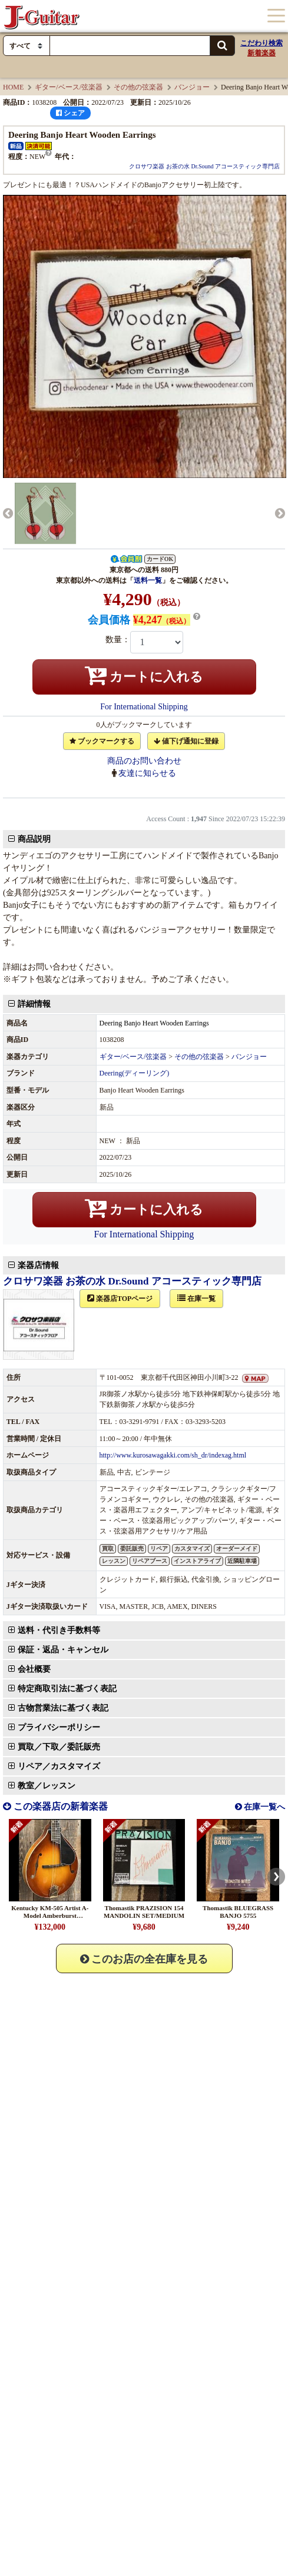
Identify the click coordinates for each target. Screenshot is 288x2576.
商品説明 (40, 845)
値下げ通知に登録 (186, 741)
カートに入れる (144, 675)
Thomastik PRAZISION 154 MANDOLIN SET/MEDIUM (144, 1840)
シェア (70, 113)
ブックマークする (101, 741)
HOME (13, 87)
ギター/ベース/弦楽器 (68, 87)
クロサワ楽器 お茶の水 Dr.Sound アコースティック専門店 (204, 166)
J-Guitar (41, 16)
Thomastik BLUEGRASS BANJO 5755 (238, 1840)
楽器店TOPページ (126, 1141)
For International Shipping (144, 706)
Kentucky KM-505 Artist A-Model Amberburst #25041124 (49, 1844)
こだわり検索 (261, 43)
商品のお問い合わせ (144, 760)
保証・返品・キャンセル (69, 1487)
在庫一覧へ (264, 1735)
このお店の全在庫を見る (144, 1887)
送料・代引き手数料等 (65, 1467)
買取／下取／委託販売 (65, 1519)
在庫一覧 (203, 1141)
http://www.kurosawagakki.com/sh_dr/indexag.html (175, 1298)
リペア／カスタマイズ (65, 1686)
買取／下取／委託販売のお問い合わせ (81, 1666)
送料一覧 (148, 580)
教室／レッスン (53, 1706)
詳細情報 (40, 1009)
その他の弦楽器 (138, 87)
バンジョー (192, 87)
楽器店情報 (44, 1108)
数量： (117, 639)
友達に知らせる (147, 773)
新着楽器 (261, 53)
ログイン (244, 16)
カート (217, 16)
